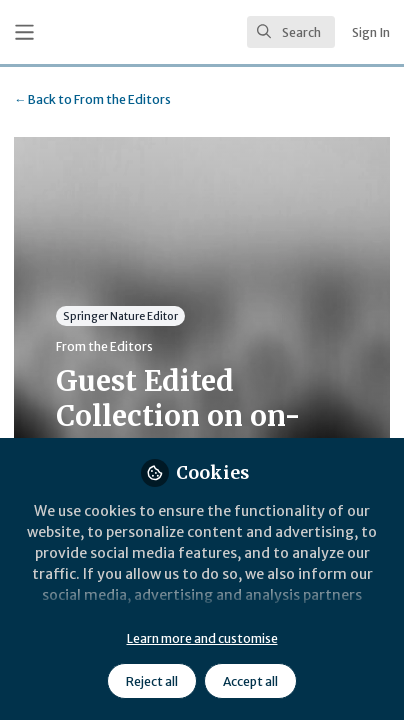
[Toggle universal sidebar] (24, 32)
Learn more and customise (202, 638)
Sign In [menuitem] (371, 32)
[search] (291, 32)
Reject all (152, 681)
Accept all (250, 681)
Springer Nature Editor (120, 316)
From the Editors (92, 99)
